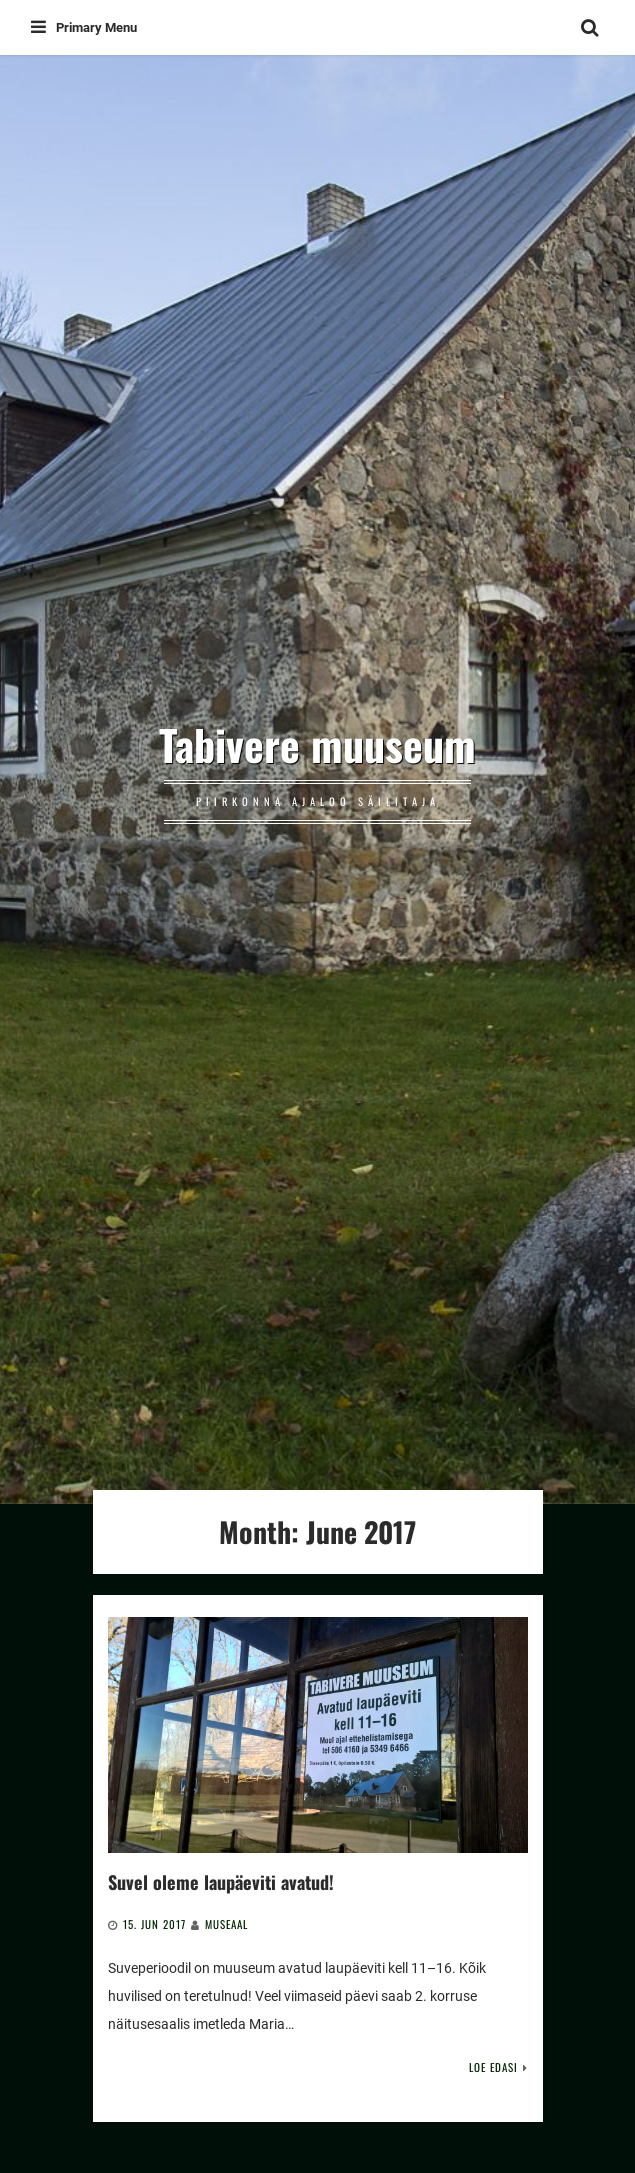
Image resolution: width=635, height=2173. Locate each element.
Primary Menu (84, 27)
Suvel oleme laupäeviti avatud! (221, 1881)
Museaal (226, 1924)
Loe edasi (493, 2067)
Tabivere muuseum (317, 744)
